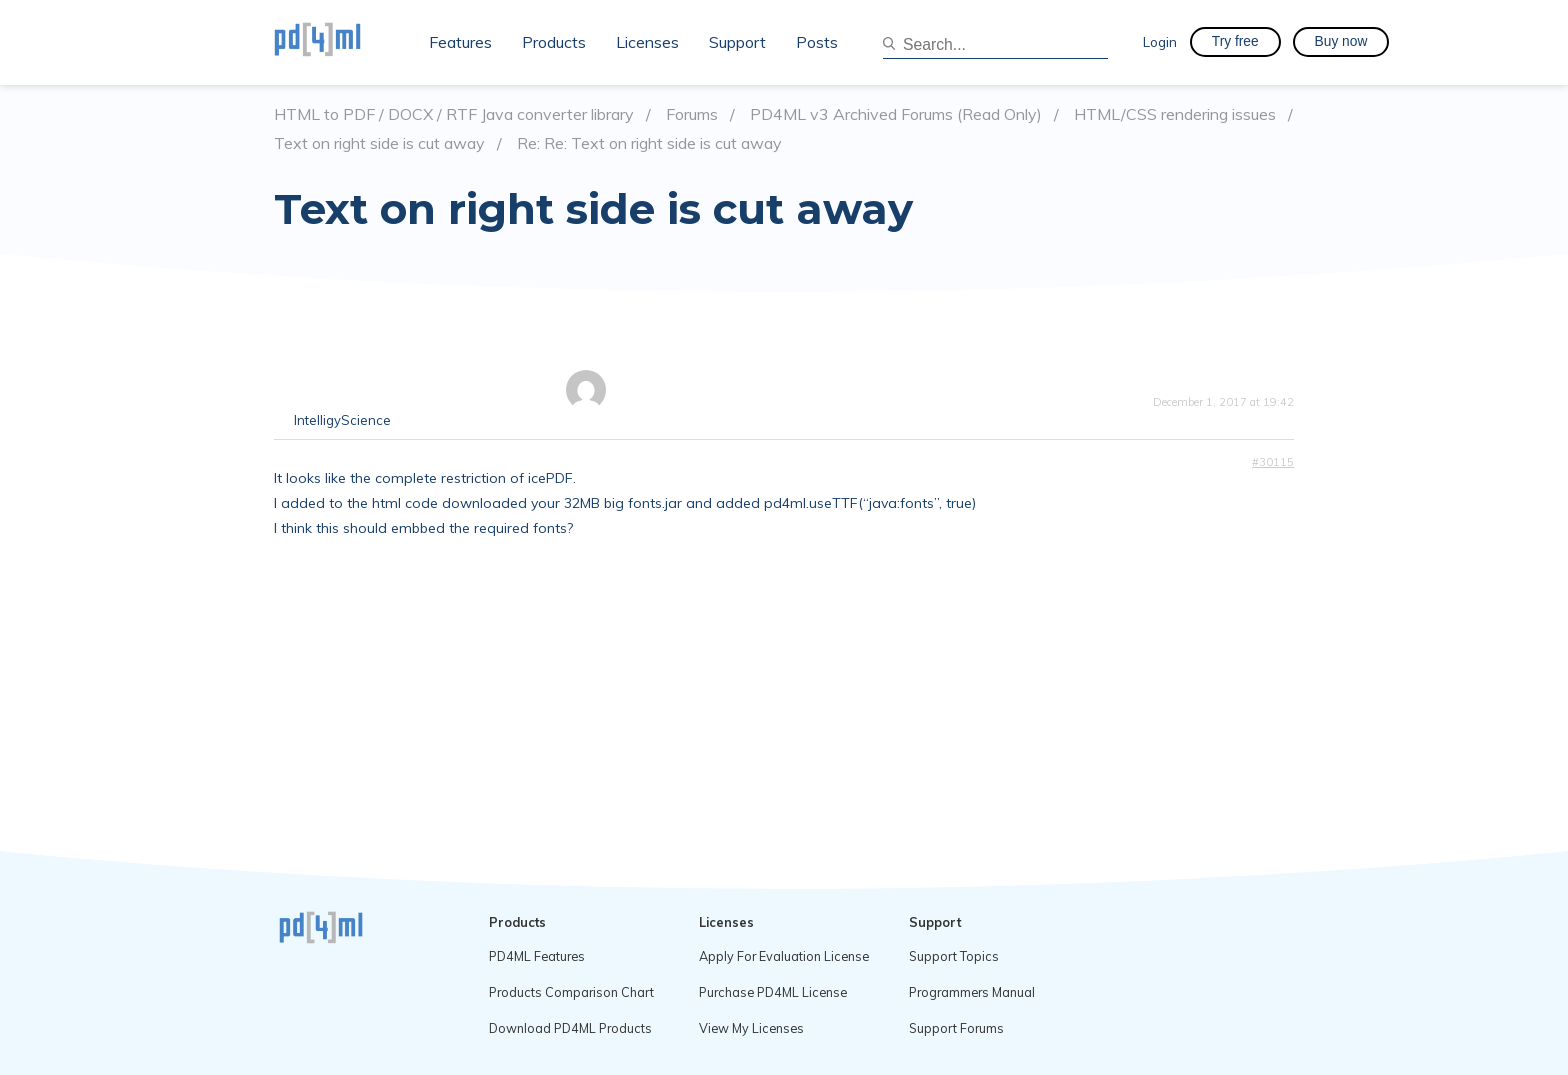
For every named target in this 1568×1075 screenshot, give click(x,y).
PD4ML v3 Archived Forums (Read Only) (896, 114)
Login (1160, 41)
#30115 (1273, 462)
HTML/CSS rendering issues (1175, 114)
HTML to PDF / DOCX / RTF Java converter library (454, 114)
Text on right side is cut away (379, 143)
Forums (692, 114)
